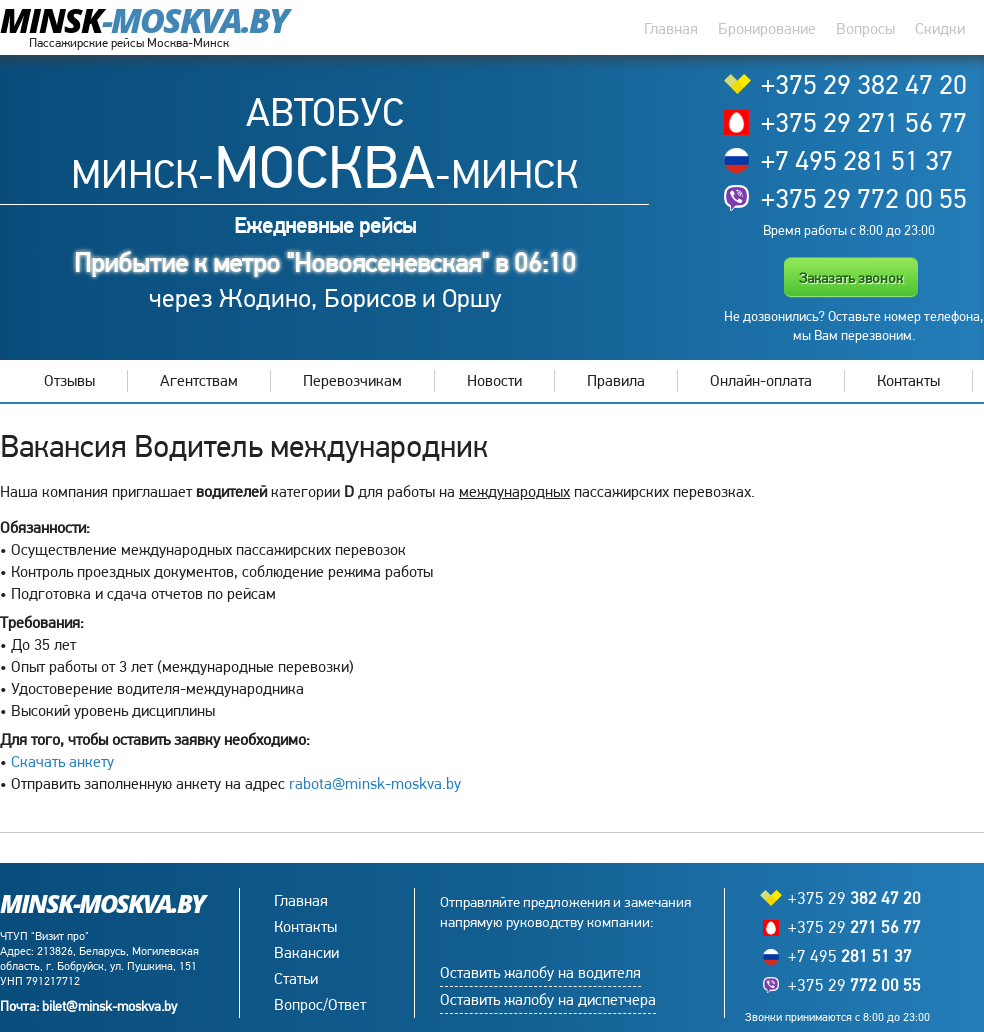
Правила (616, 380)
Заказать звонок (851, 278)
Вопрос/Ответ (320, 1004)
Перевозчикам (352, 380)
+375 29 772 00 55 (864, 198)
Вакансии (306, 952)
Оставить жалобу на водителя (540, 972)
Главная (671, 28)
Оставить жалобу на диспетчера (548, 999)
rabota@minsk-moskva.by (375, 783)
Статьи (296, 978)
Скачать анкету (62, 761)
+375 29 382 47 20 (864, 84)
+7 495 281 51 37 (857, 160)
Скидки (940, 28)
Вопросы (865, 28)
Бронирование (767, 28)
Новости (494, 380)
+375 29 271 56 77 (864, 122)
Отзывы (69, 380)
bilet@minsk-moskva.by (109, 1006)
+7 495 (850, 956)
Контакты (908, 380)
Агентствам (199, 380)
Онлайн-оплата (761, 380)
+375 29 (854, 898)
